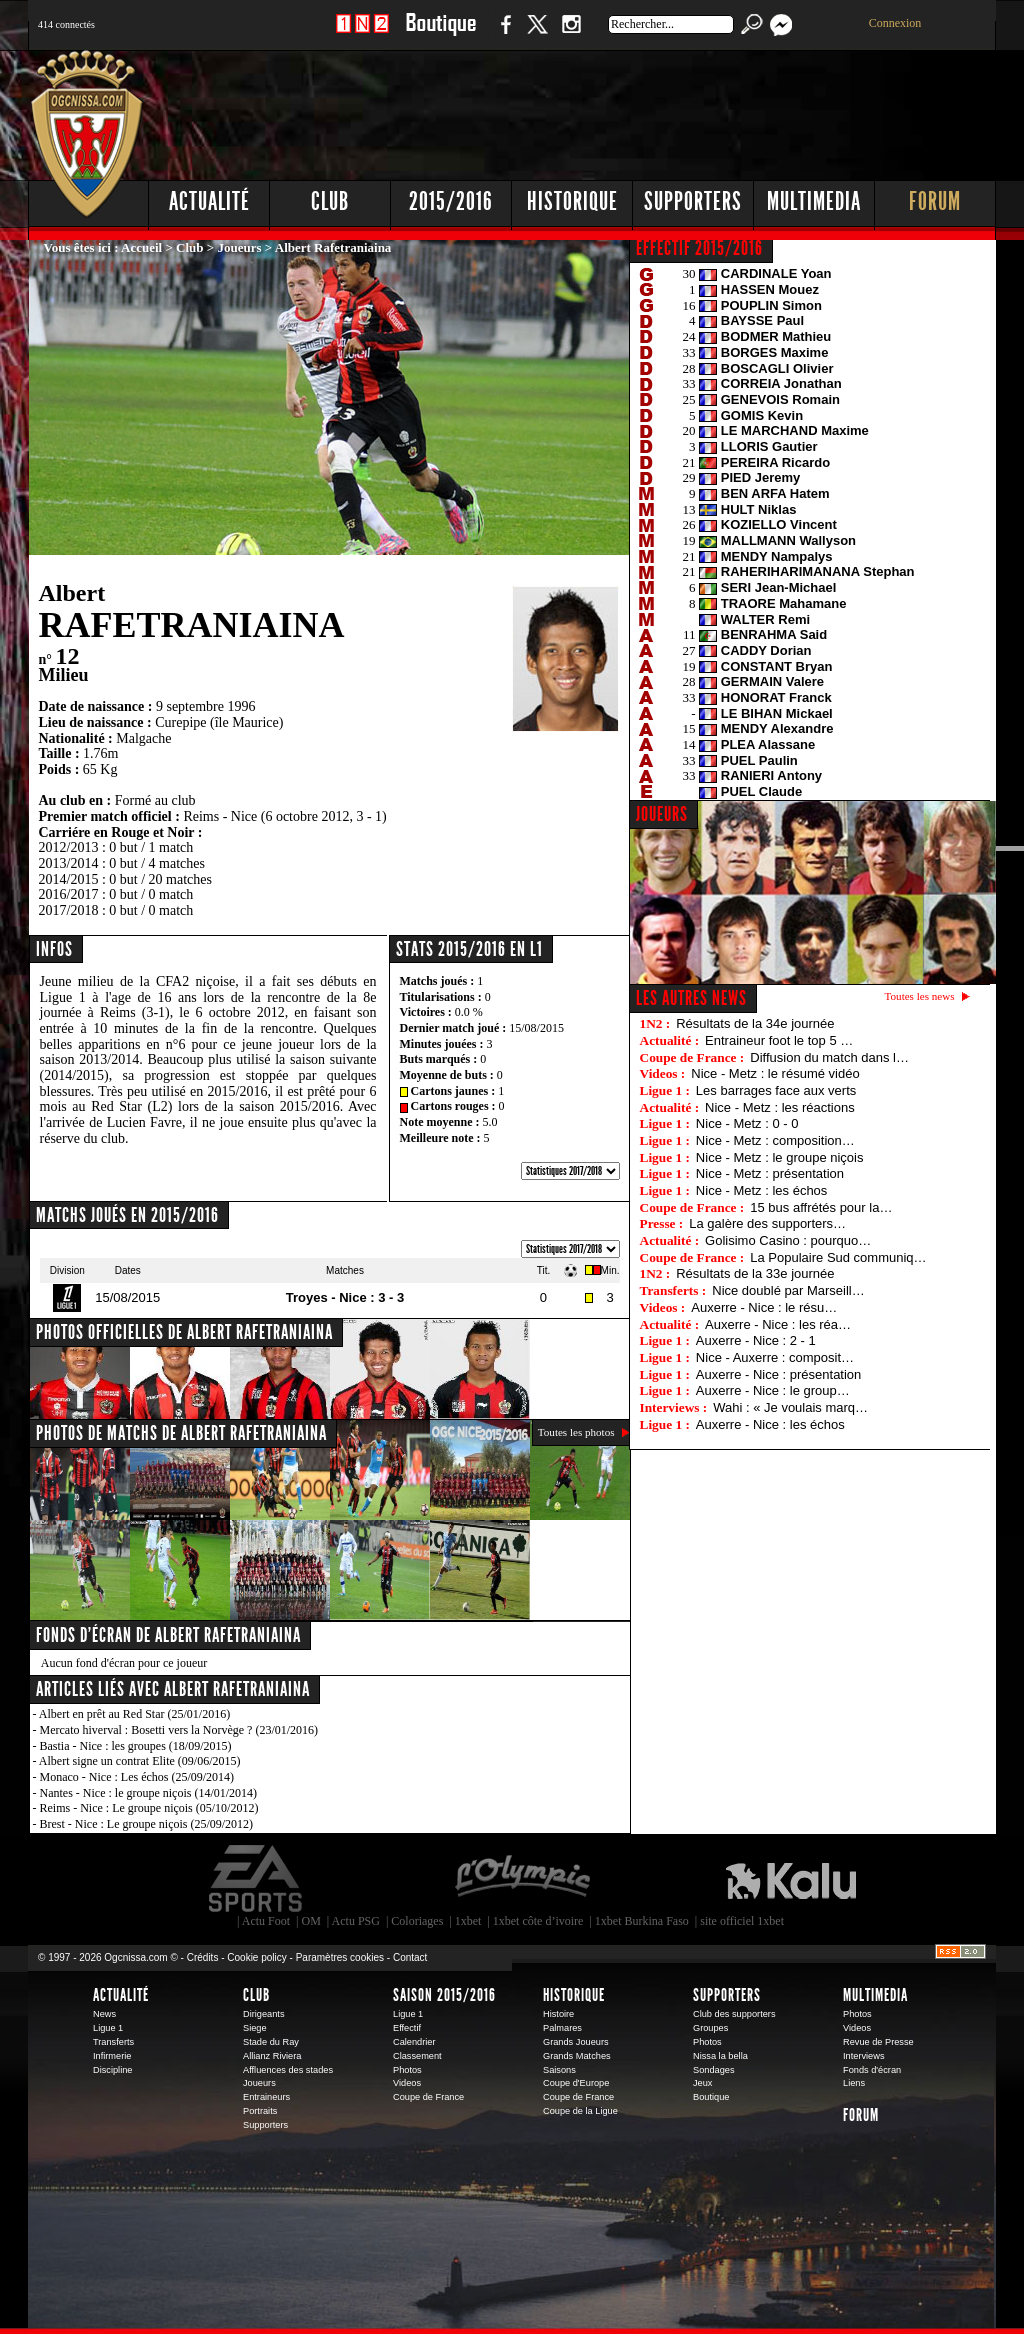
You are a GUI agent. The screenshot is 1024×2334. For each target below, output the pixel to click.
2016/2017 (69, 894)
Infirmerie (112, 2056)
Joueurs (240, 247)
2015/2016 (451, 201)
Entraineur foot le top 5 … (779, 1040)
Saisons (559, 2070)
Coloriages (417, 1921)
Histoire (558, 2014)
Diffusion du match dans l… (829, 1057)
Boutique (440, 34)
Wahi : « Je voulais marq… (790, 1407)
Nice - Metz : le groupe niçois (780, 1157)
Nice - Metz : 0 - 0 (747, 1123)
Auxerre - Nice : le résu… (764, 1307)
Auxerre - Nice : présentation (778, 1374)
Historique (572, 201)
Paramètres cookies (340, 1957)
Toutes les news (920, 996)
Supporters (693, 201)
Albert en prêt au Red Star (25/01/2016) (134, 1714)
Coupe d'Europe (576, 2083)
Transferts (113, 2042)
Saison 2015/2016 (444, 1995)
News (104, 2014)
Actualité (209, 201)
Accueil (141, 247)
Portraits (260, 2111)
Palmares (562, 2028)
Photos (407, 2070)
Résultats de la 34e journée (755, 1023)
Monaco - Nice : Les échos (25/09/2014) (137, 1777)
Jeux (702, 2083)
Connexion (895, 23)
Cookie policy (256, 1957)
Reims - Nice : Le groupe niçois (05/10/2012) (149, 1808)
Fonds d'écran (872, 2070)
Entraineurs (266, 2097)
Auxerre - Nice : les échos (770, 1424)
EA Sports (257, 1879)
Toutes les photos (576, 1432)
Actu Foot (266, 1921)
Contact (410, 1957)
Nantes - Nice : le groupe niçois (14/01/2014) (149, 1793)
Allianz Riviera (272, 2056)
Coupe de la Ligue (580, 2111)
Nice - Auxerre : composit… (775, 1357)
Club (330, 201)
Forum (935, 201)
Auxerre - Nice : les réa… (778, 1324)
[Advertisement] (633, 110)
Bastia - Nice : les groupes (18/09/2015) (136, 1746)
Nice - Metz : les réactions (780, 1107)
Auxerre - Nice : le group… (773, 1390)
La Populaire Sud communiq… (838, 1257)
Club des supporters (734, 2014)
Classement (417, 2056)
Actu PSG (356, 1921)
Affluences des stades (288, 2070)
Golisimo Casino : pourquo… (788, 1240)
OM (310, 1921)
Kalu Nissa (791, 1879)
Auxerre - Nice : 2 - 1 (756, 1340)
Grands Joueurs (576, 2042)
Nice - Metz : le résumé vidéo (775, 1073)
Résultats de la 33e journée (755, 1273)
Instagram (571, 34)
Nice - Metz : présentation (770, 1173)
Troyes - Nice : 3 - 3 (345, 1297)
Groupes (710, 2028)
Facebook (503, 34)
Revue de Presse (878, 2042)
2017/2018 (69, 910)
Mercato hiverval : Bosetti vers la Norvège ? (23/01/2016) (179, 1730)
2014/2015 (69, 879)
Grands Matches (577, 2056)
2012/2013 (69, 847)
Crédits (203, 1957)
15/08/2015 (536, 1028)
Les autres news (691, 998)
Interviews (864, 2056)
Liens (854, 2083)
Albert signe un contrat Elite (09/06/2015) (140, 1761)
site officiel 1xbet (742, 1921)
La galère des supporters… (767, 1223)
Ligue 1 (108, 2028)
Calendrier (414, 2042)
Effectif (407, 2028)
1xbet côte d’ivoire (538, 1921)
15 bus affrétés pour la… (821, 1207)
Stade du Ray (271, 2042)
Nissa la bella (720, 2056)
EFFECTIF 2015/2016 (699, 248)
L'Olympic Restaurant (522, 1879)
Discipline (112, 2070)
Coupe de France (428, 2097)
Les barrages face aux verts (776, 1090)
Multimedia (814, 201)
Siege (255, 2028)
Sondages (714, 2070)
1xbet (468, 1921)
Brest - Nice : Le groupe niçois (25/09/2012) (147, 1824)
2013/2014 (69, 863)
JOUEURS (662, 814)
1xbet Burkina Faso (642, 1921)
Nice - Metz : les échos (762, 1190)
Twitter (537, 34)
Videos (407, 2083)
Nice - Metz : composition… (775, 1140)
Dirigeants (264, 2014)
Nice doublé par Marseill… (788, 1290)
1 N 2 (362, 34)
